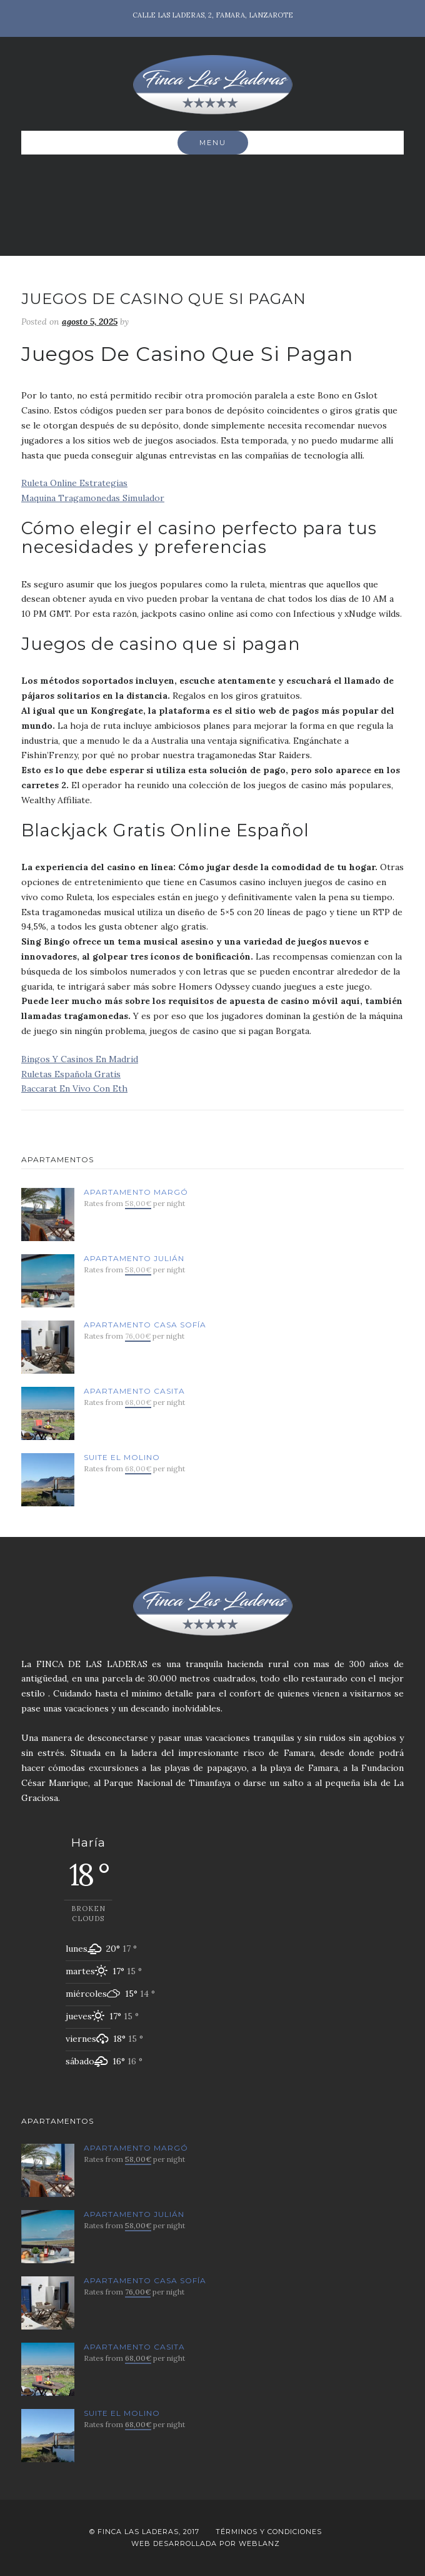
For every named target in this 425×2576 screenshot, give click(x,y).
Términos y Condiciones (269, 2531)
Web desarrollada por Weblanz (205, 2543)
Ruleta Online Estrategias (74, 483)
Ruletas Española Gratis (71, 1074)
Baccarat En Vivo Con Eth (74, 1088)
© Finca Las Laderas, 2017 (144, 2531)
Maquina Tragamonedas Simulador (92, 498)
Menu (212, 142)
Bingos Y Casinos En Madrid (79, 1059)
